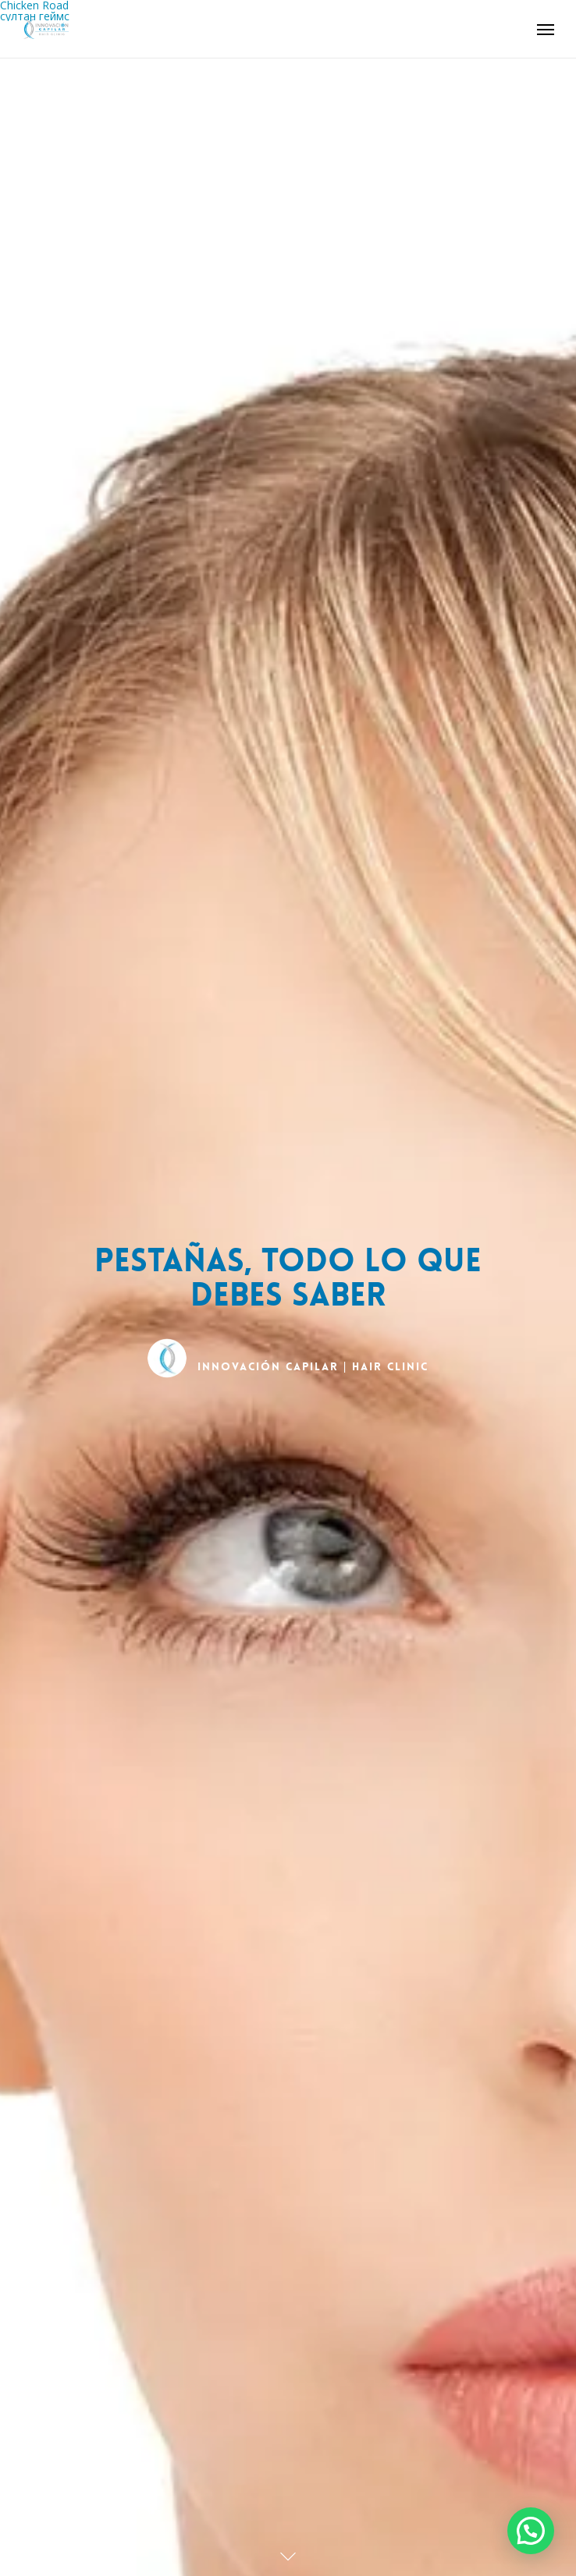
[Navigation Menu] (545, 29)
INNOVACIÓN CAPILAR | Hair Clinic (313, 1367)
